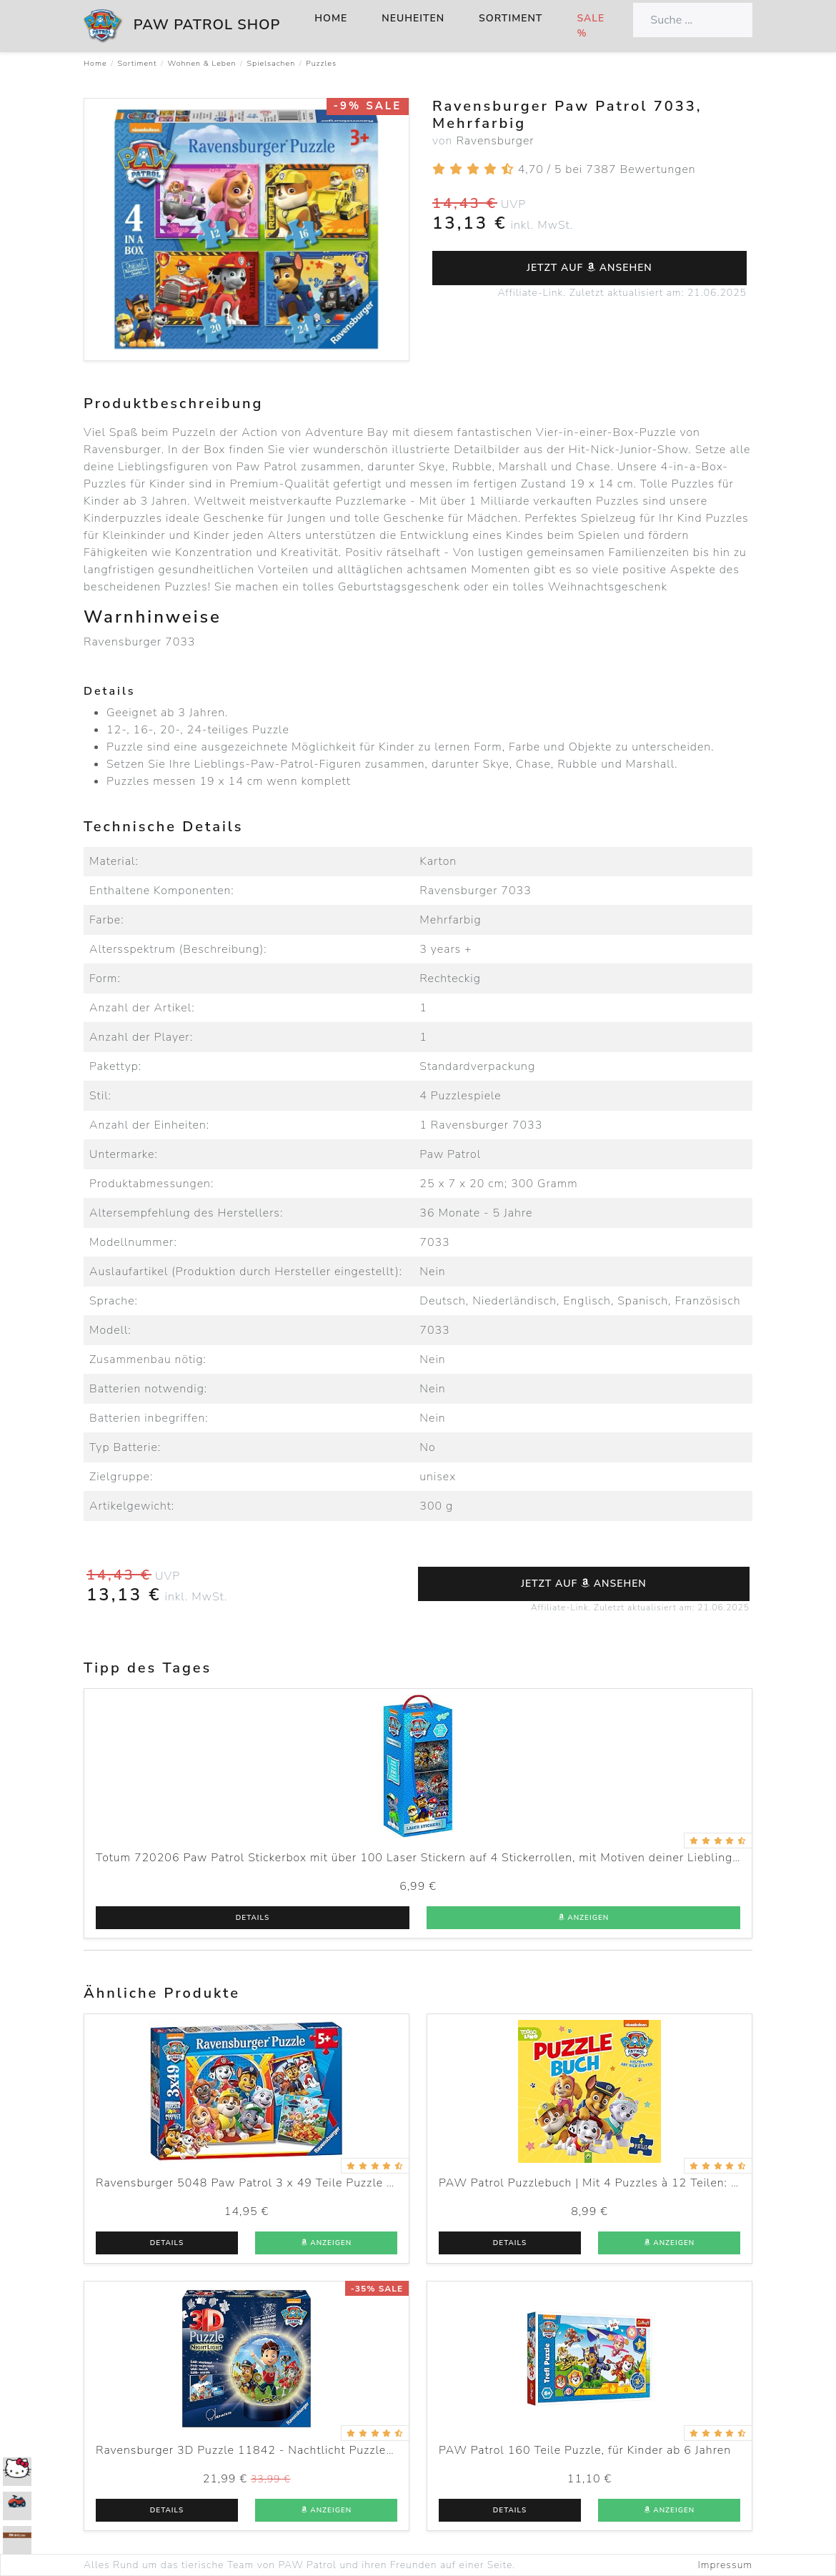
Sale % (590, 25)
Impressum (725, 2565)
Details (252, 1918)
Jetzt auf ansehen (589, 267)
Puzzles (321, 63)
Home (330, 18)
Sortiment (510, 18)
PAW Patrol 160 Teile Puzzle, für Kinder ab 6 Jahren (585, 2450)
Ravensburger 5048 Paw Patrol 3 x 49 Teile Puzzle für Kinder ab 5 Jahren (302, 2183)
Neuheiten (413, 18)
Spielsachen (271, 63)
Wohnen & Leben (201, 63)
